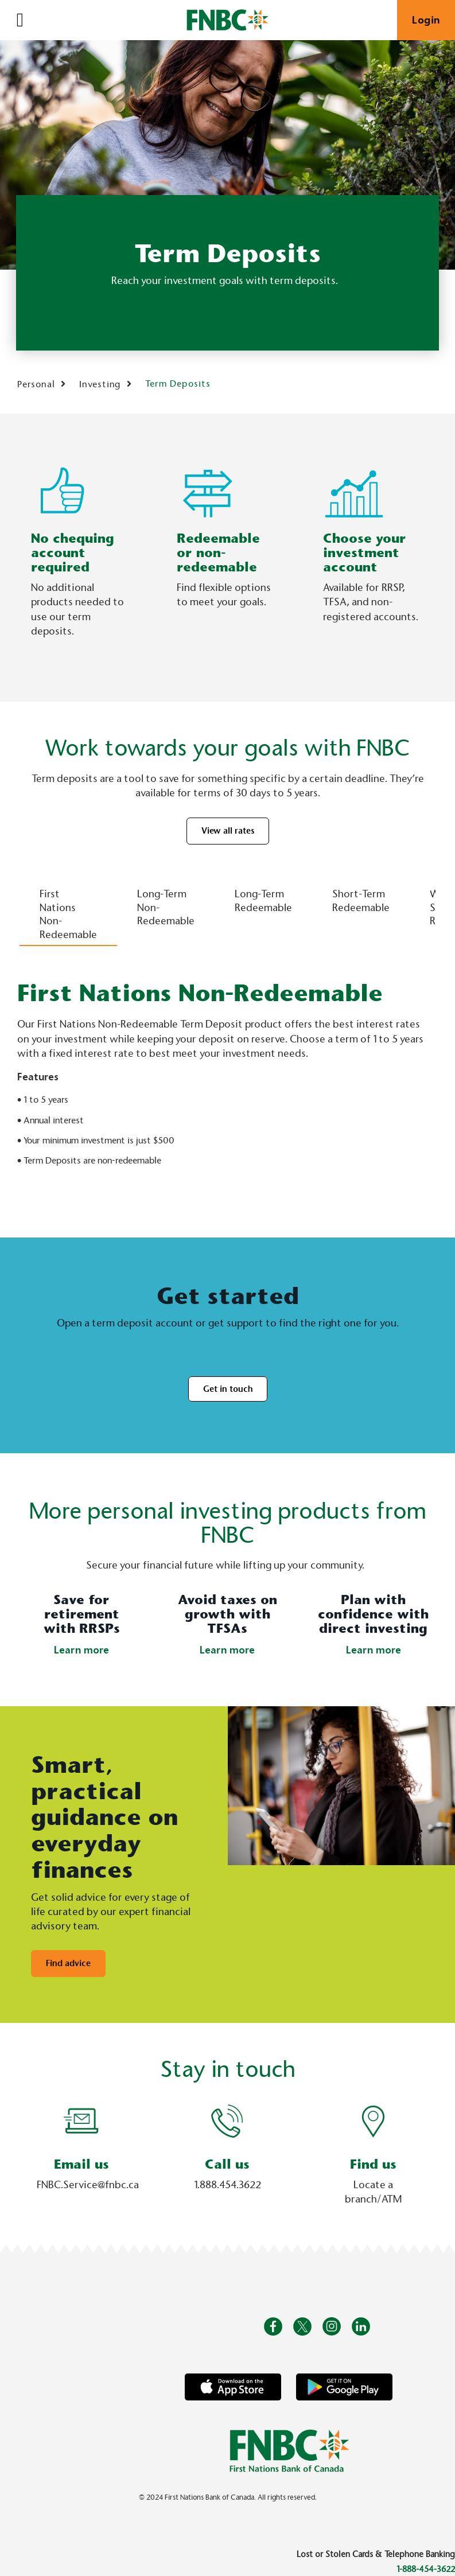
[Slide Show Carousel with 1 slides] (227, 2157)
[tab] (68, 906)
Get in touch (227, 1389)
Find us (373, 2164)
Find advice (68, 1963)
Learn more (81, 1650)
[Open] (20, 20)
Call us (227, 2164)
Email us (81, 2164)
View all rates (227, 831)
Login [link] (426, 20)
